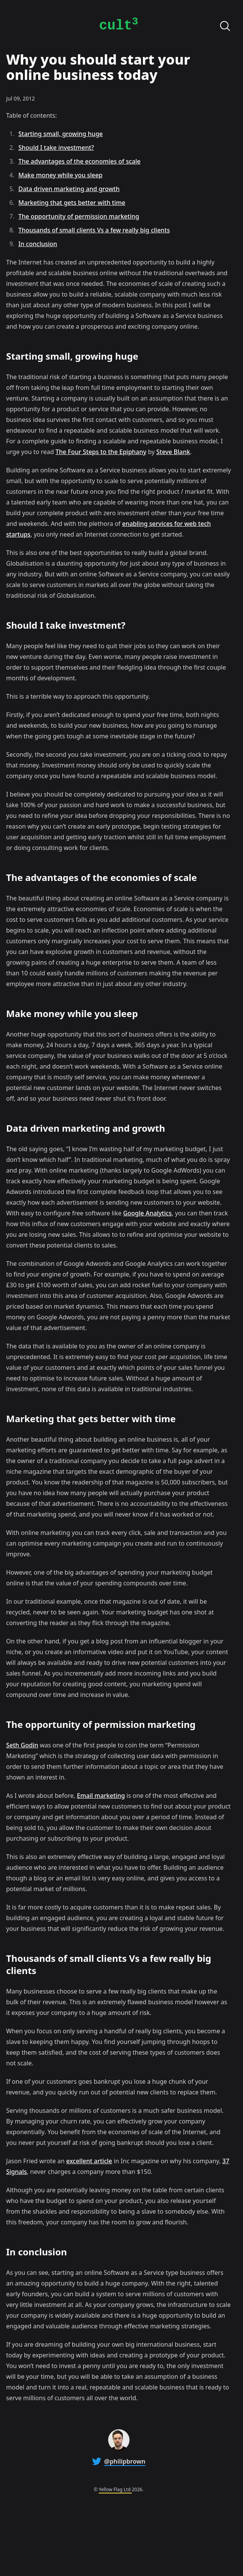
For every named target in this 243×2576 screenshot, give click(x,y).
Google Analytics (147, 1213)
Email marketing (101, 1795)
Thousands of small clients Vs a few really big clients (94, 230)
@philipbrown (125, 2461)
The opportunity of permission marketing (78, 216)
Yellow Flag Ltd (115, 2489)
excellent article (89, 2161)
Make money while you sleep (60, 175)
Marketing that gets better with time (71, 202)
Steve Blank (173, 452)
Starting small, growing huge (60, 134)
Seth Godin (22, 1745)
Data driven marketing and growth (69, 189)
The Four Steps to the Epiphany (100, 452)
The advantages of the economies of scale (79, 161)
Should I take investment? (56, 147)
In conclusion (37, 244)
